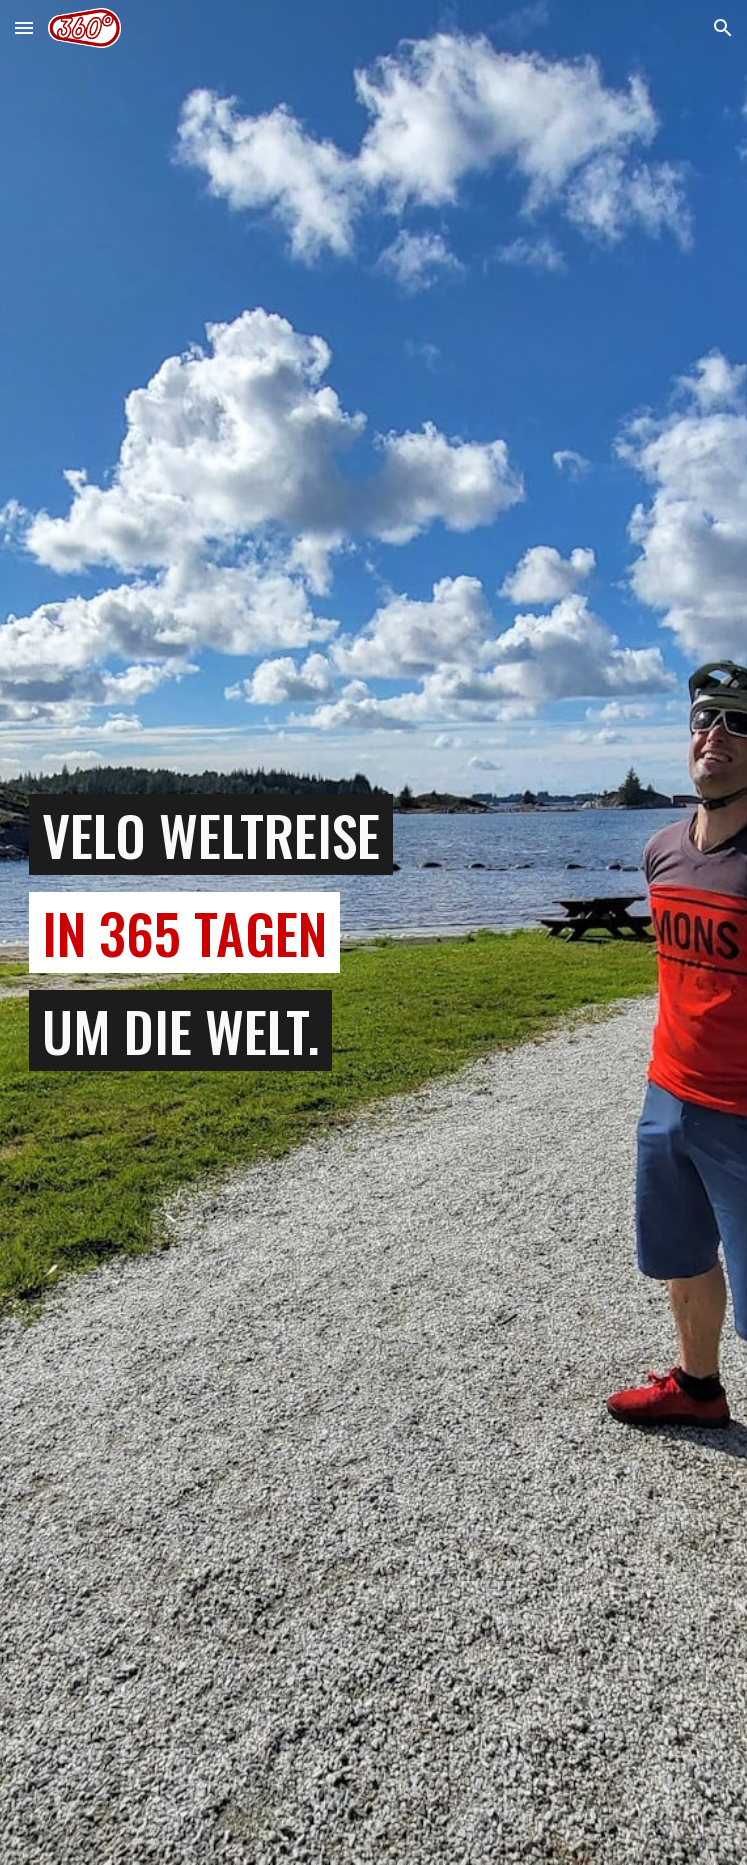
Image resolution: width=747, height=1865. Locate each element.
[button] (24, 27)
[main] (374, 933)
